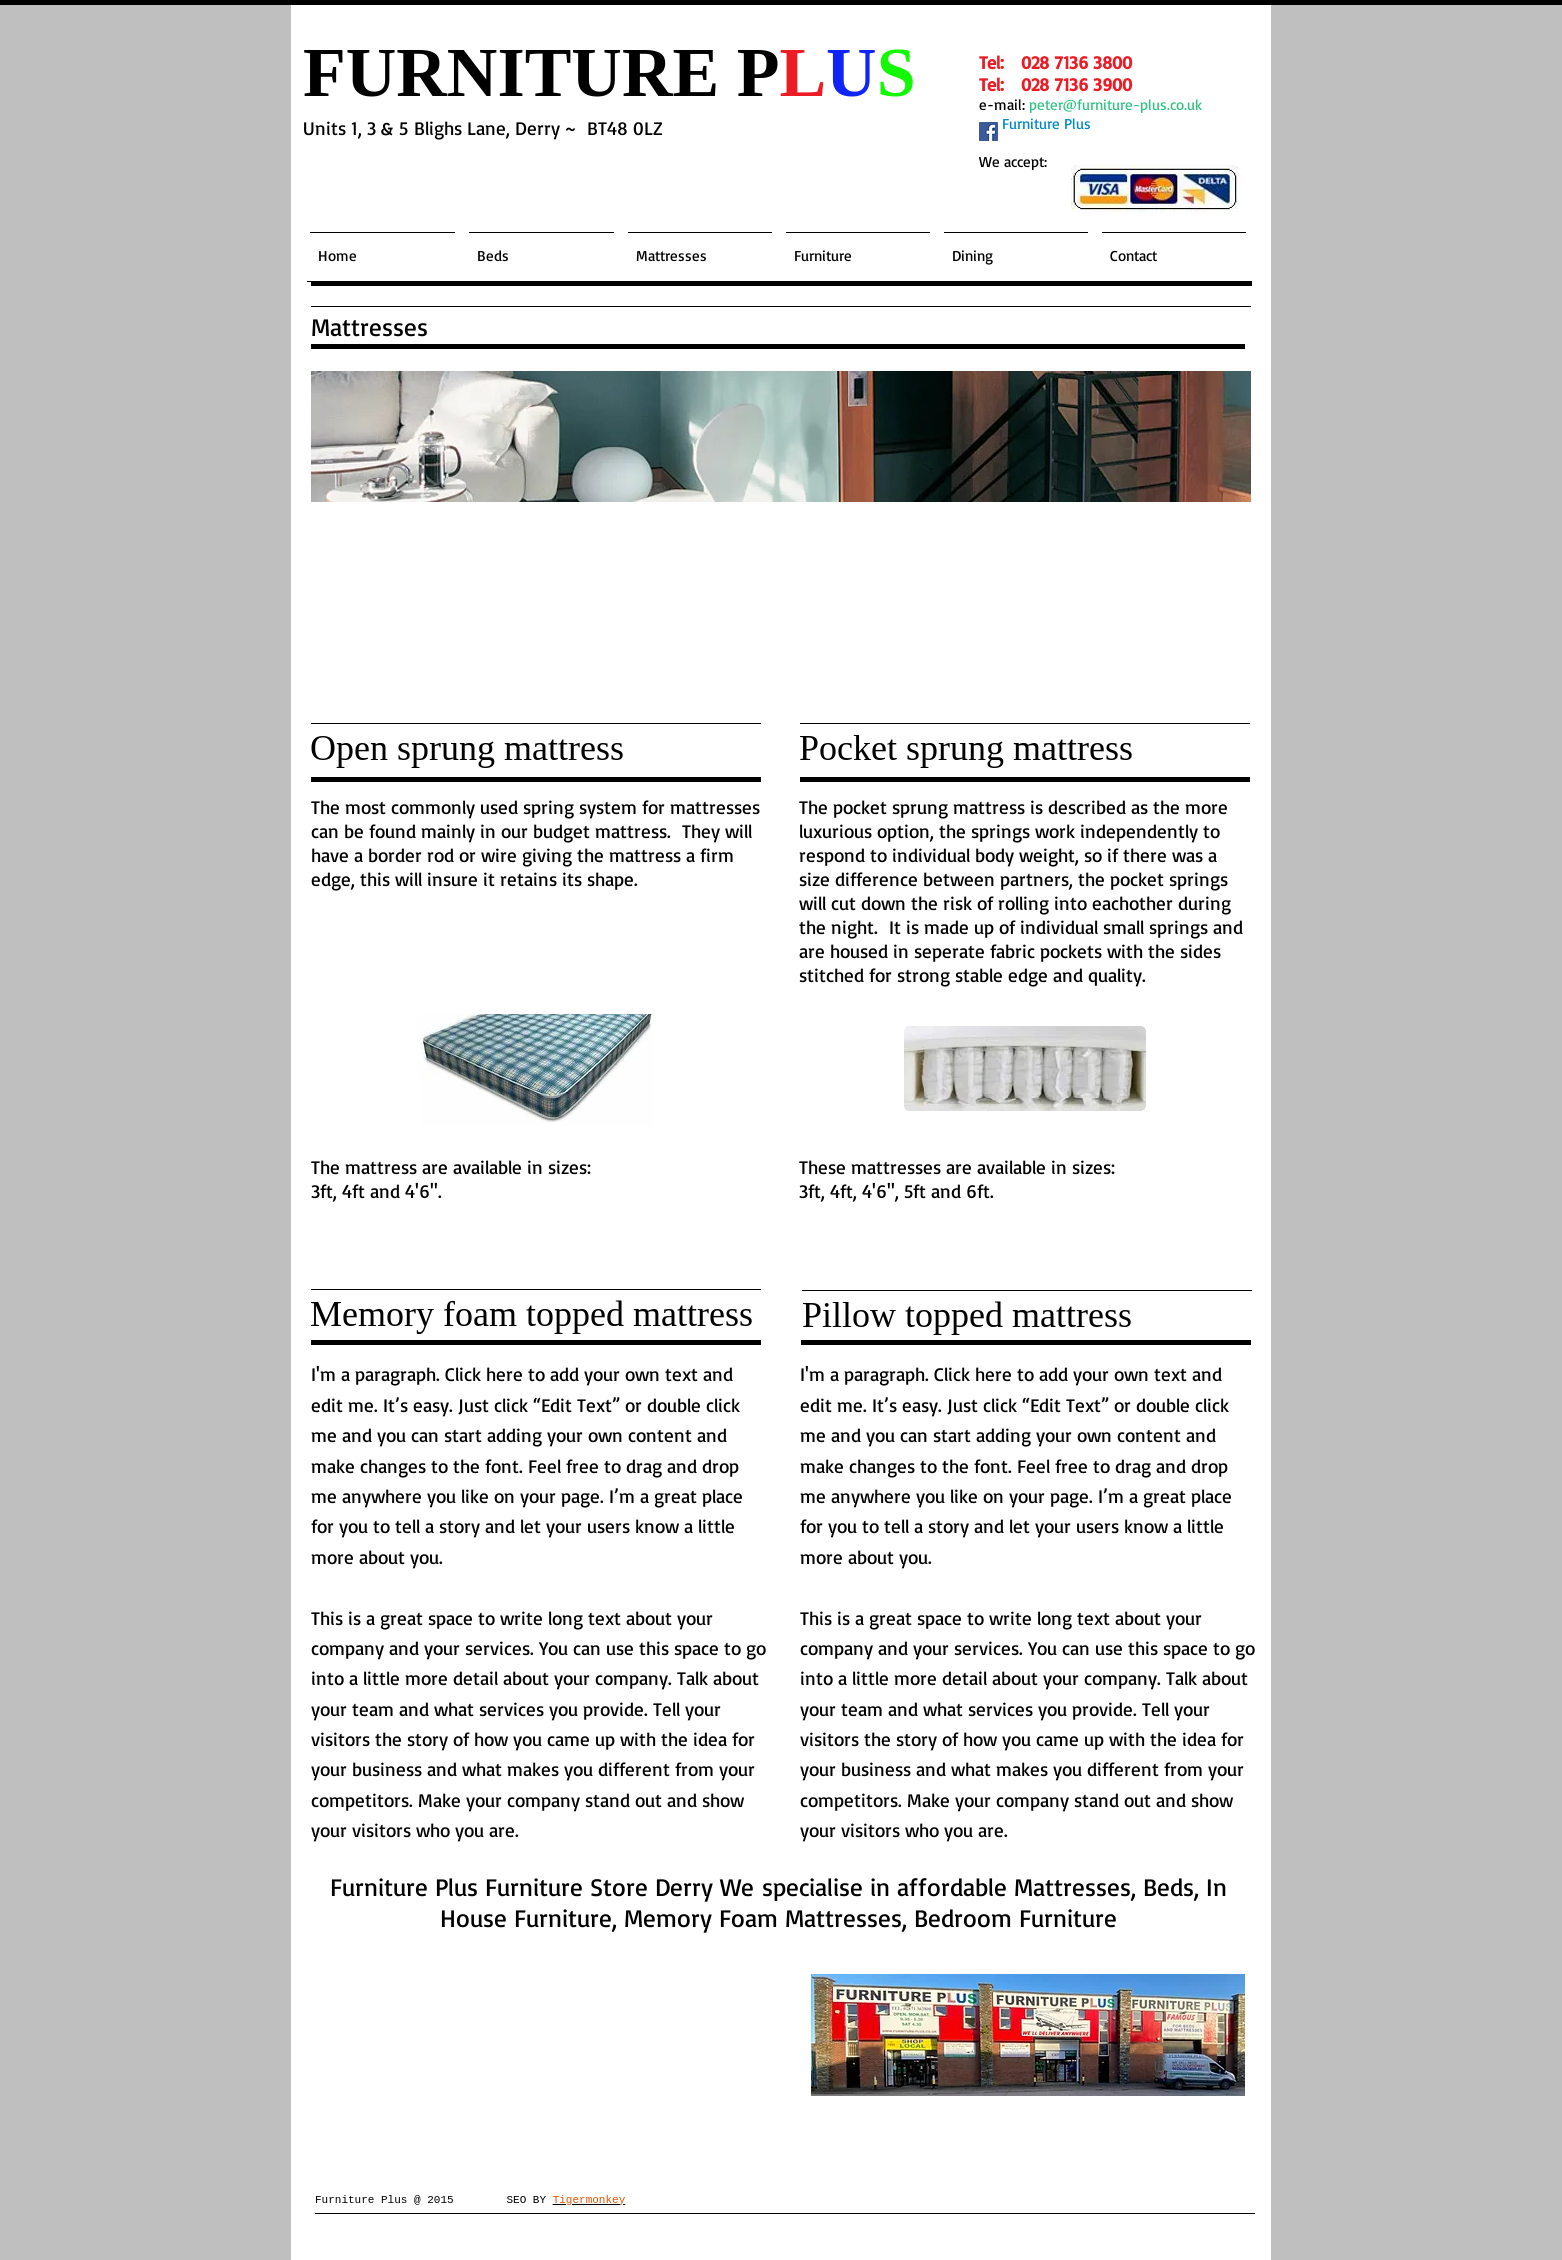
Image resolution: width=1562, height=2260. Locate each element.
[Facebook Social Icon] (988, 131)
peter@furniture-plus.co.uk (1115, 104)
